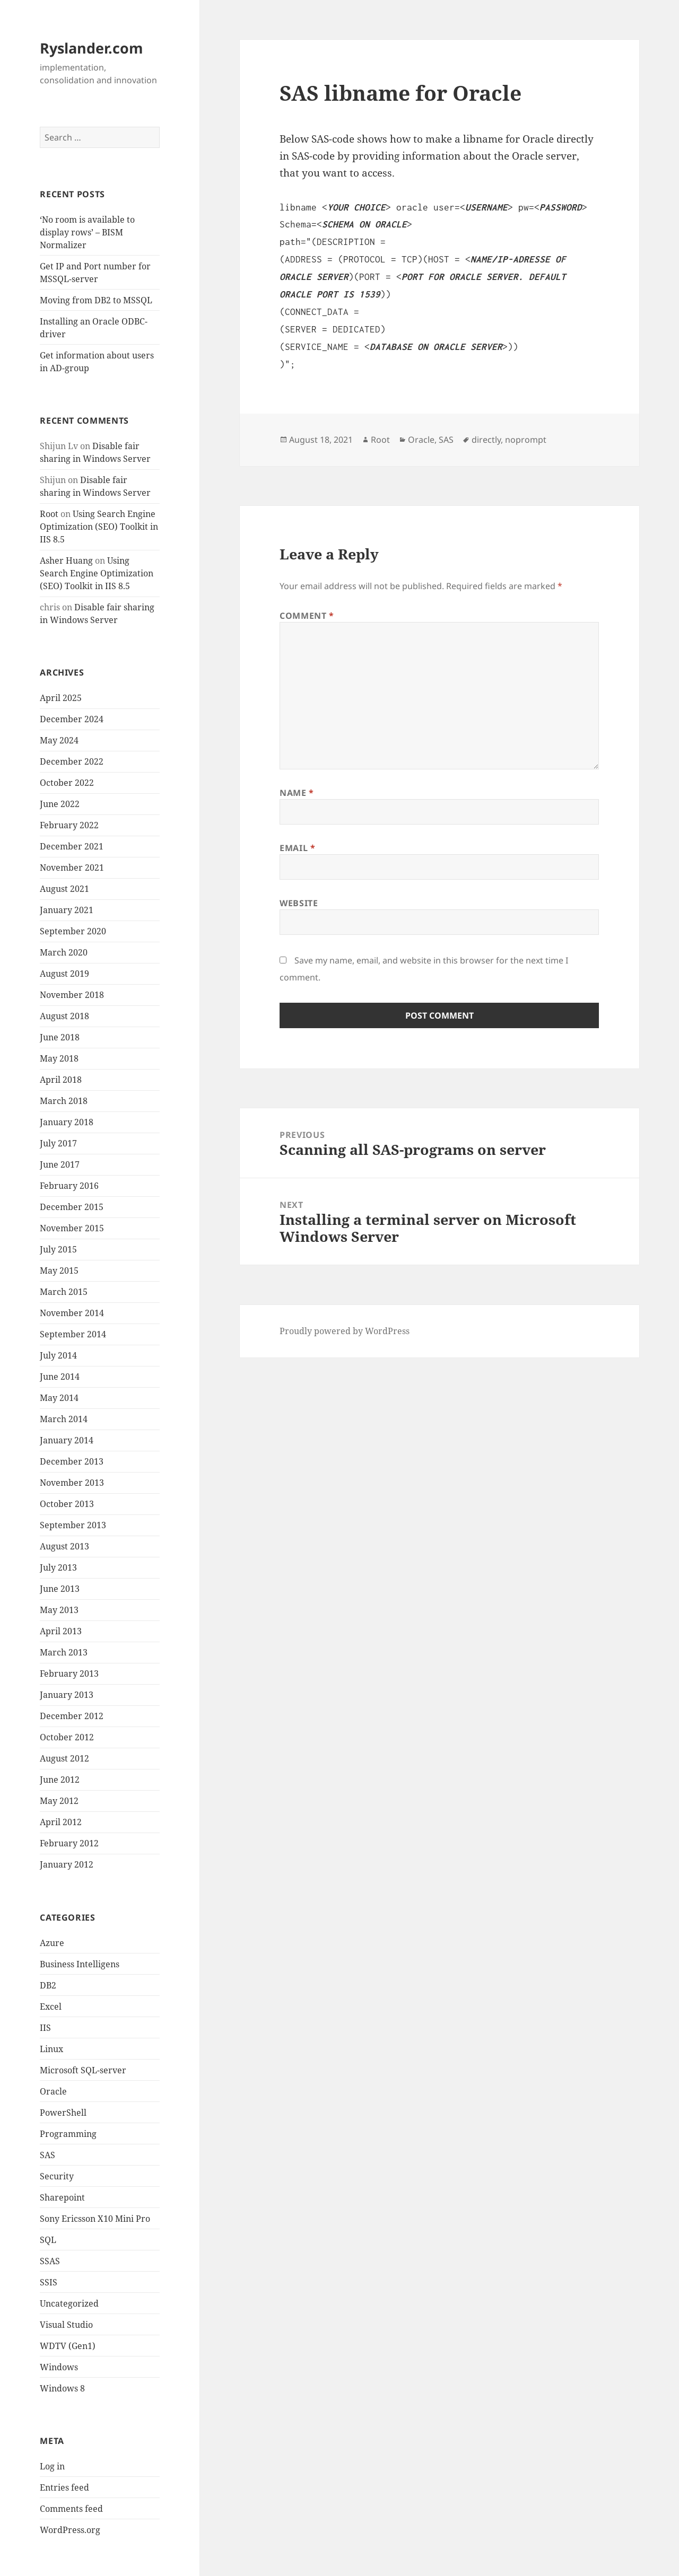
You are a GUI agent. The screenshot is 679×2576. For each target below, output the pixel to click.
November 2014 (72, 1313)
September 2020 (73, 931)
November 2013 (72, 1482)
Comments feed (71, 2508)
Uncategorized (69, 2303)
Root (49, 514)
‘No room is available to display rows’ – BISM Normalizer (87, 232)
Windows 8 (62, 2388)
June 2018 (60, 1037)
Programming (68, 2134)
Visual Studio (66, 2324)
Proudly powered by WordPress (345, 1331)
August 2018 (64, 1016)
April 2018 (61, 1079)
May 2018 (59, 1058)
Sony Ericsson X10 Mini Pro (95, 2218)
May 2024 (59, 740)
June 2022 (60, 804)
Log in (52, 2466)
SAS (47, 2155)
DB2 (48, 1985)
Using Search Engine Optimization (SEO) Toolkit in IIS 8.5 (99, 526)
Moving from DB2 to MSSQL (96, 300)
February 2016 (69, 1185)
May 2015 (59, 1270)
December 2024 (71, 719)
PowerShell (63, 2112)
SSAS (50, 2261)
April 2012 (61, 1822)
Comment (307, 615)
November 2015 (72, 1228)
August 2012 (64, 1758)
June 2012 (60, 1779)
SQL (48, 2240)
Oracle (53, 2091)
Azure (52, 1943)
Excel (51, 2006)
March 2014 (64, 1419)
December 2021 (71, 846)
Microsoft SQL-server (83, 2070)
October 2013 (67, 1504)
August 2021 (64, 889)
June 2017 (60, 1164)
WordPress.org (70, 2530)
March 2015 (64, 1292)
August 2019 (64, 973)
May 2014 (59, 1398)
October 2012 (67, 1737)
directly (486, 439)
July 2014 (58, 1355)
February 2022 (69, 825)
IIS (45, 2028)
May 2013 (59, 1610)
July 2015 (58, 1249)
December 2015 (71, 1207)
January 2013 (66, 1695)
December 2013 (71, 1461)
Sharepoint (62, 2197)
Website (299, 903)
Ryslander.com (91, 48)
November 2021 (72, 867)
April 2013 (61, 1631)
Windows (59, 2367)
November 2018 (72, 995)
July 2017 (58, 1143)
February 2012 (69, 1843)
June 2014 (60, 1376)
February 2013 (69, 1673)
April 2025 (61, 698)
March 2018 (64, 1101)
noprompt (525, 439)
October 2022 (67, 782)
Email (297, 848)
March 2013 (64, 1652)
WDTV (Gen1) (67, 2346)
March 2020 (64, 952)
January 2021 (66, 910)
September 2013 (73, 1525)
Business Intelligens (79, 1964)
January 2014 (66, 1440)
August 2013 (64, 1546)
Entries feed (64, 2487)
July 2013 (58, 1567)
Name (297, 793)
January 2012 (66, 1864)
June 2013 (60, 1588)
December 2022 (71, 761)
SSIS (48, 2282)
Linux (51, 2049)
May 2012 (59, 1801)
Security (57, 2176)
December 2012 (71, 1716)
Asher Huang (66, 560)
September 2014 (73, 1334)
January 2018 (66, 1122)
